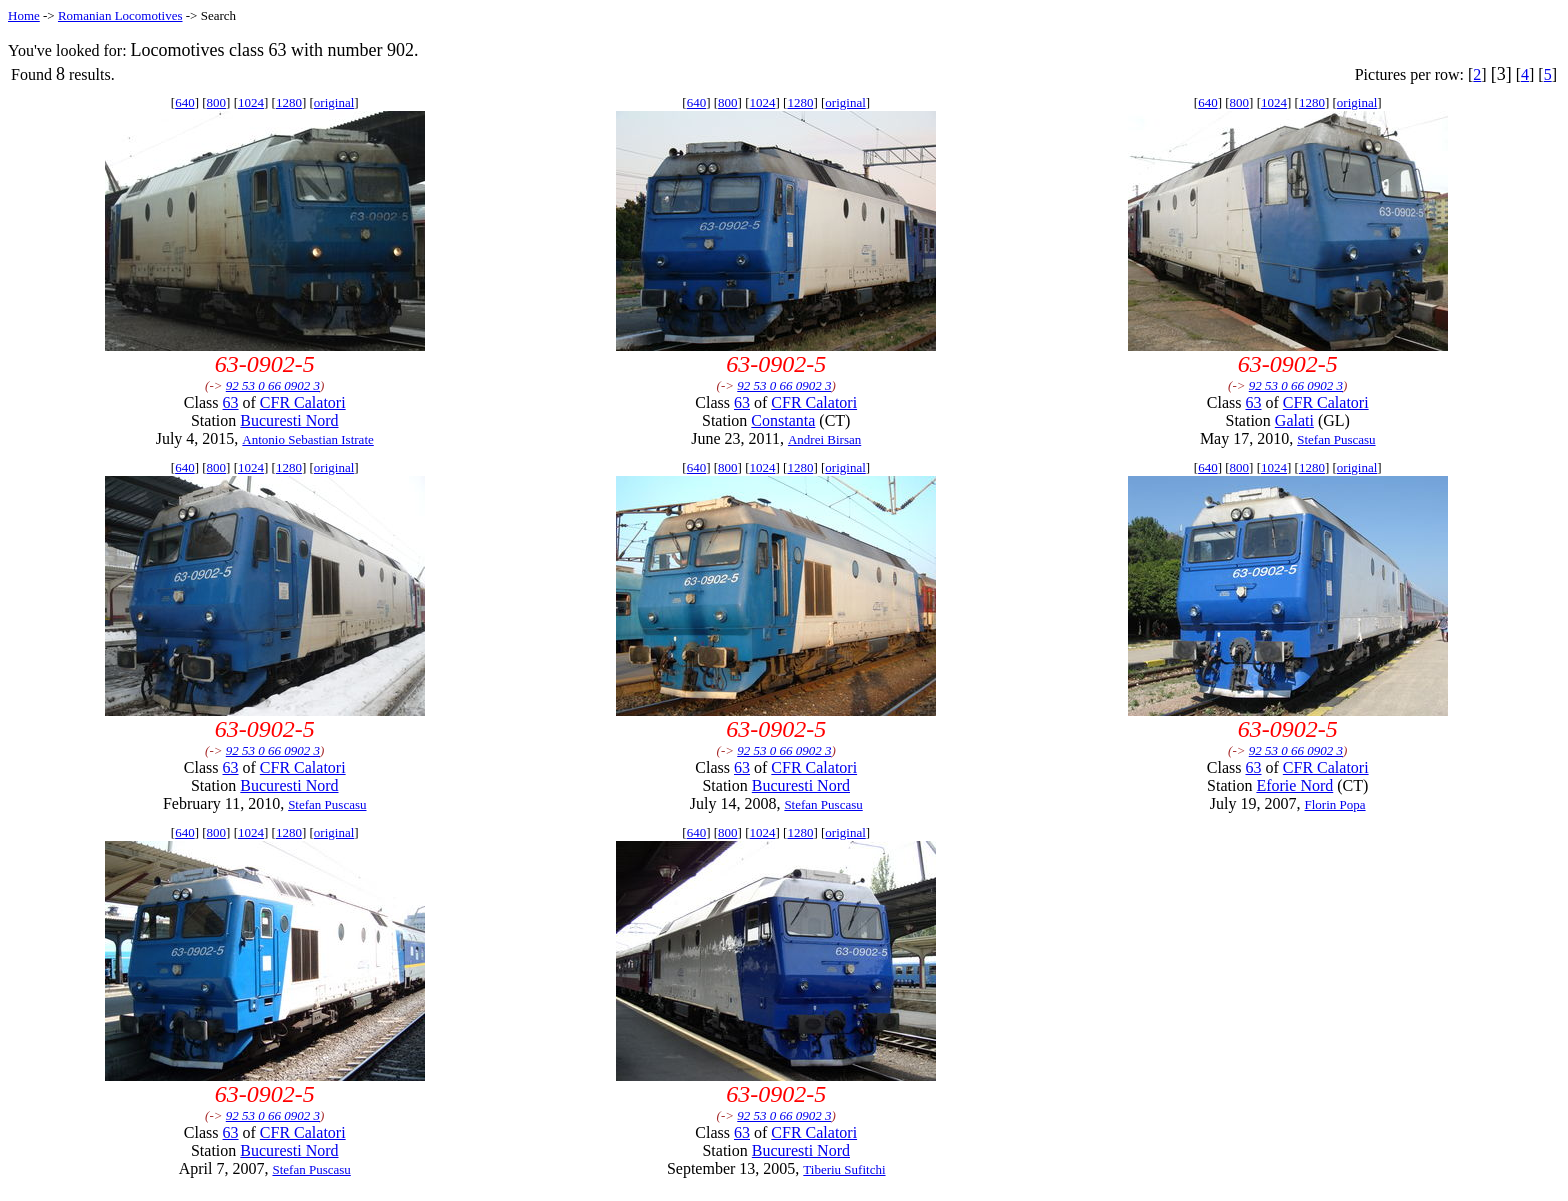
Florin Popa (1335, 804)
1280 (289, 102)
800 (217, 102)
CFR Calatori (303, 402)
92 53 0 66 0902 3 (273, 385)
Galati (1294, 420)
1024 (251, 102)
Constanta (783, 420)
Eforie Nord (1294, 785)
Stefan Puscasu (1336, 439)
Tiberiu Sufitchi (844, 1169)
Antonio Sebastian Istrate (307, 439)
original (334, 102)
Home (24, 15)
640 (185, 102)
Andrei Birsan (824, 439)
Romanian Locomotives (120, 15)
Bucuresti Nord (289, 420)
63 (231, 402)
